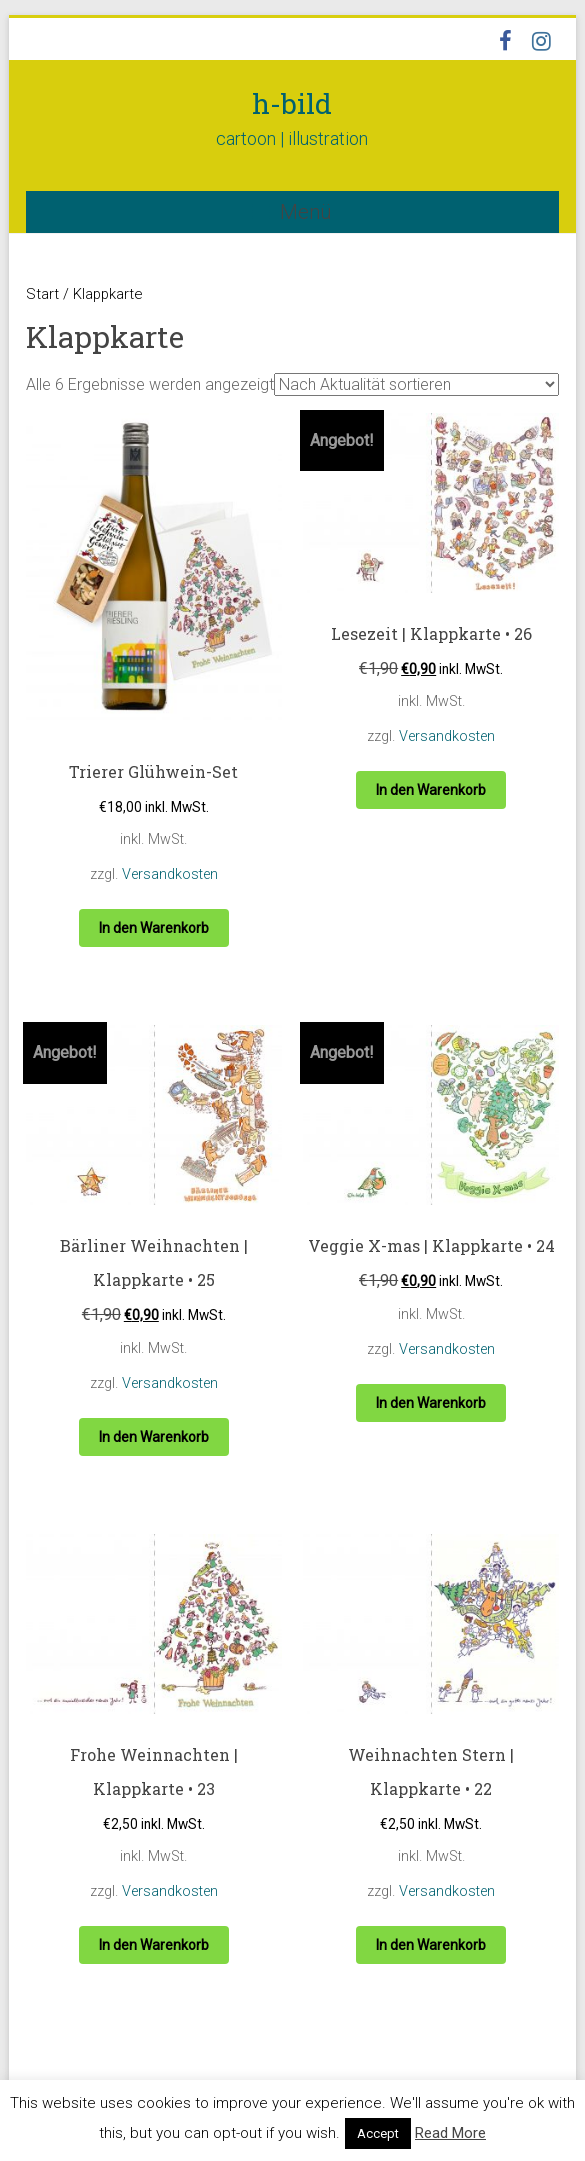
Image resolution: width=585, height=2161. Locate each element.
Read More (450, 2133)
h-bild (292, 103)
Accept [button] (378, 2133)
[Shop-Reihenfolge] (416, 384)
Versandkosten (170, 874)
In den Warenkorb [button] (154, 928)
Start (42, 294)
